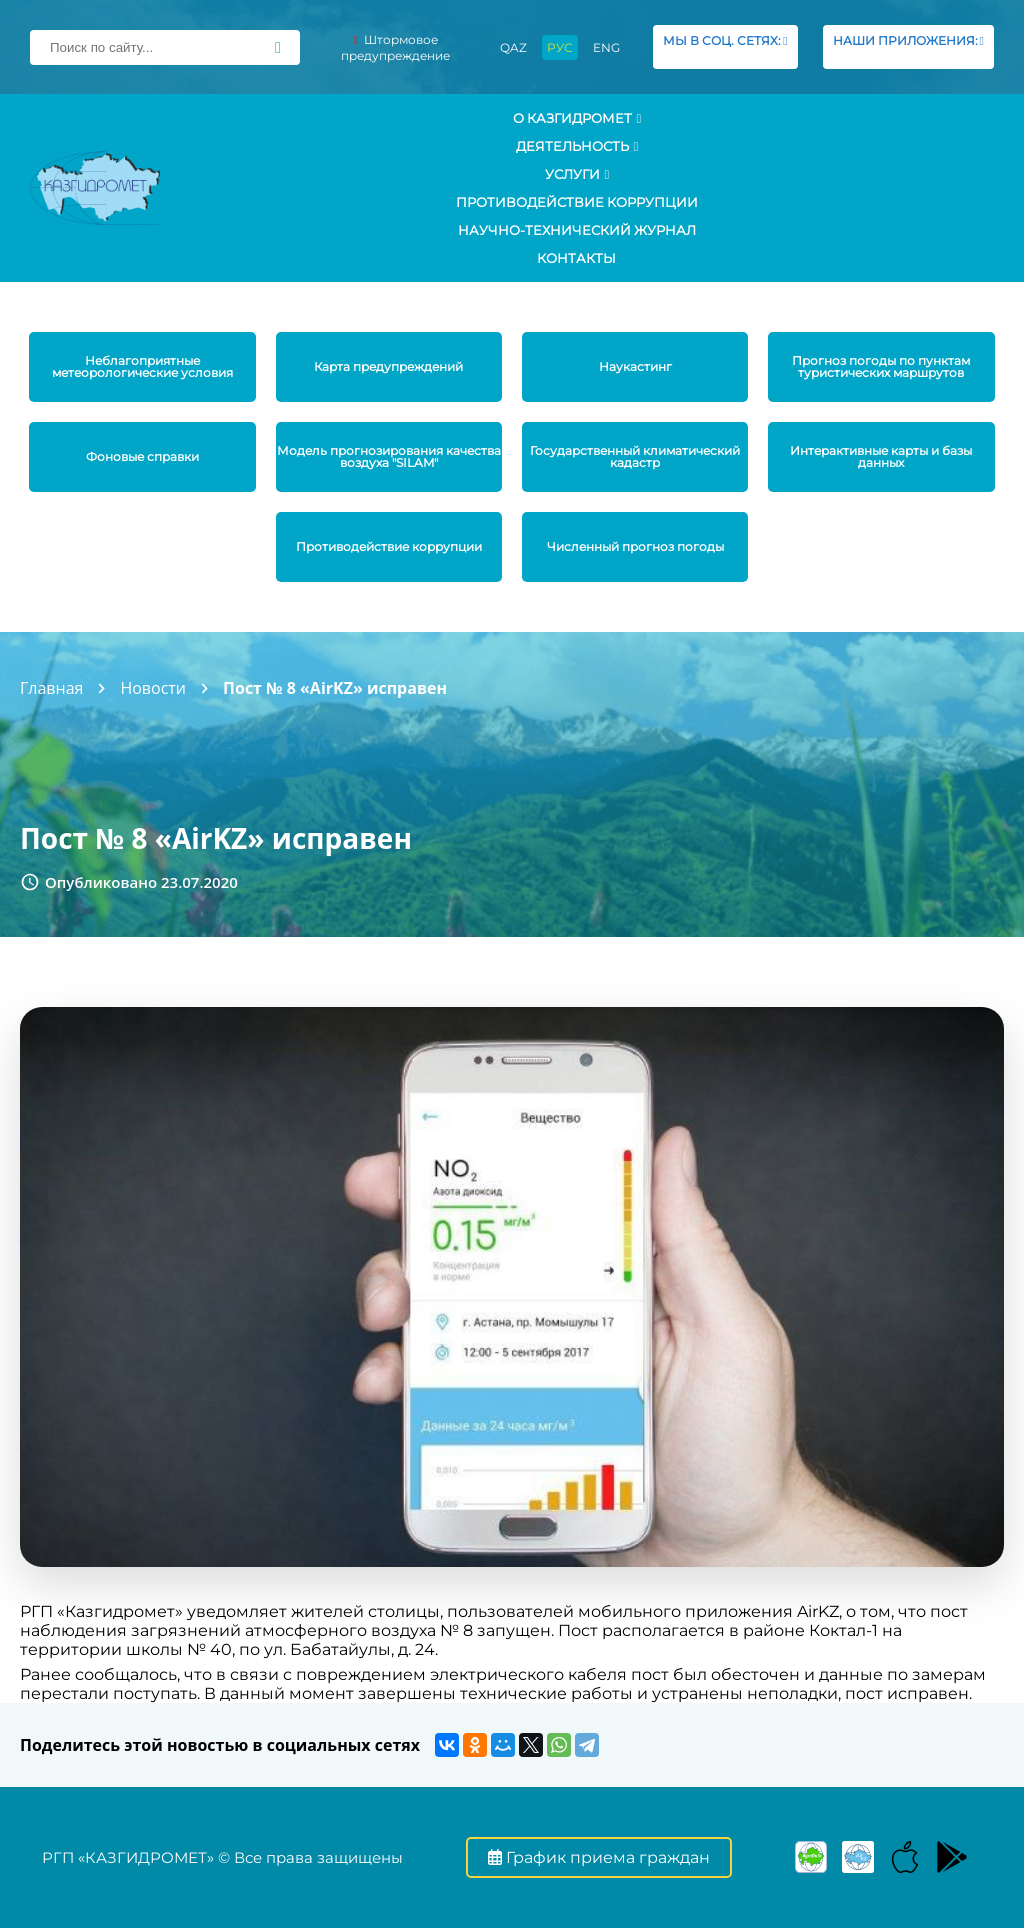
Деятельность (577, 146)
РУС (560, 47)
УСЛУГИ (577, 174)
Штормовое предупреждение (395, 47)
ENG (606, 47)
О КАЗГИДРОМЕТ (577, 118)
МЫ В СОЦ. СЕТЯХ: (725, 46)
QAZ (513, 47)
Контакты (576, 258)
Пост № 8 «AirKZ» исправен (335, 688)
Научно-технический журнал (577, 230)
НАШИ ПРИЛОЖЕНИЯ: (908, 46)
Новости (153, 688)
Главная (51, 688)
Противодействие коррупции (577, 202)
